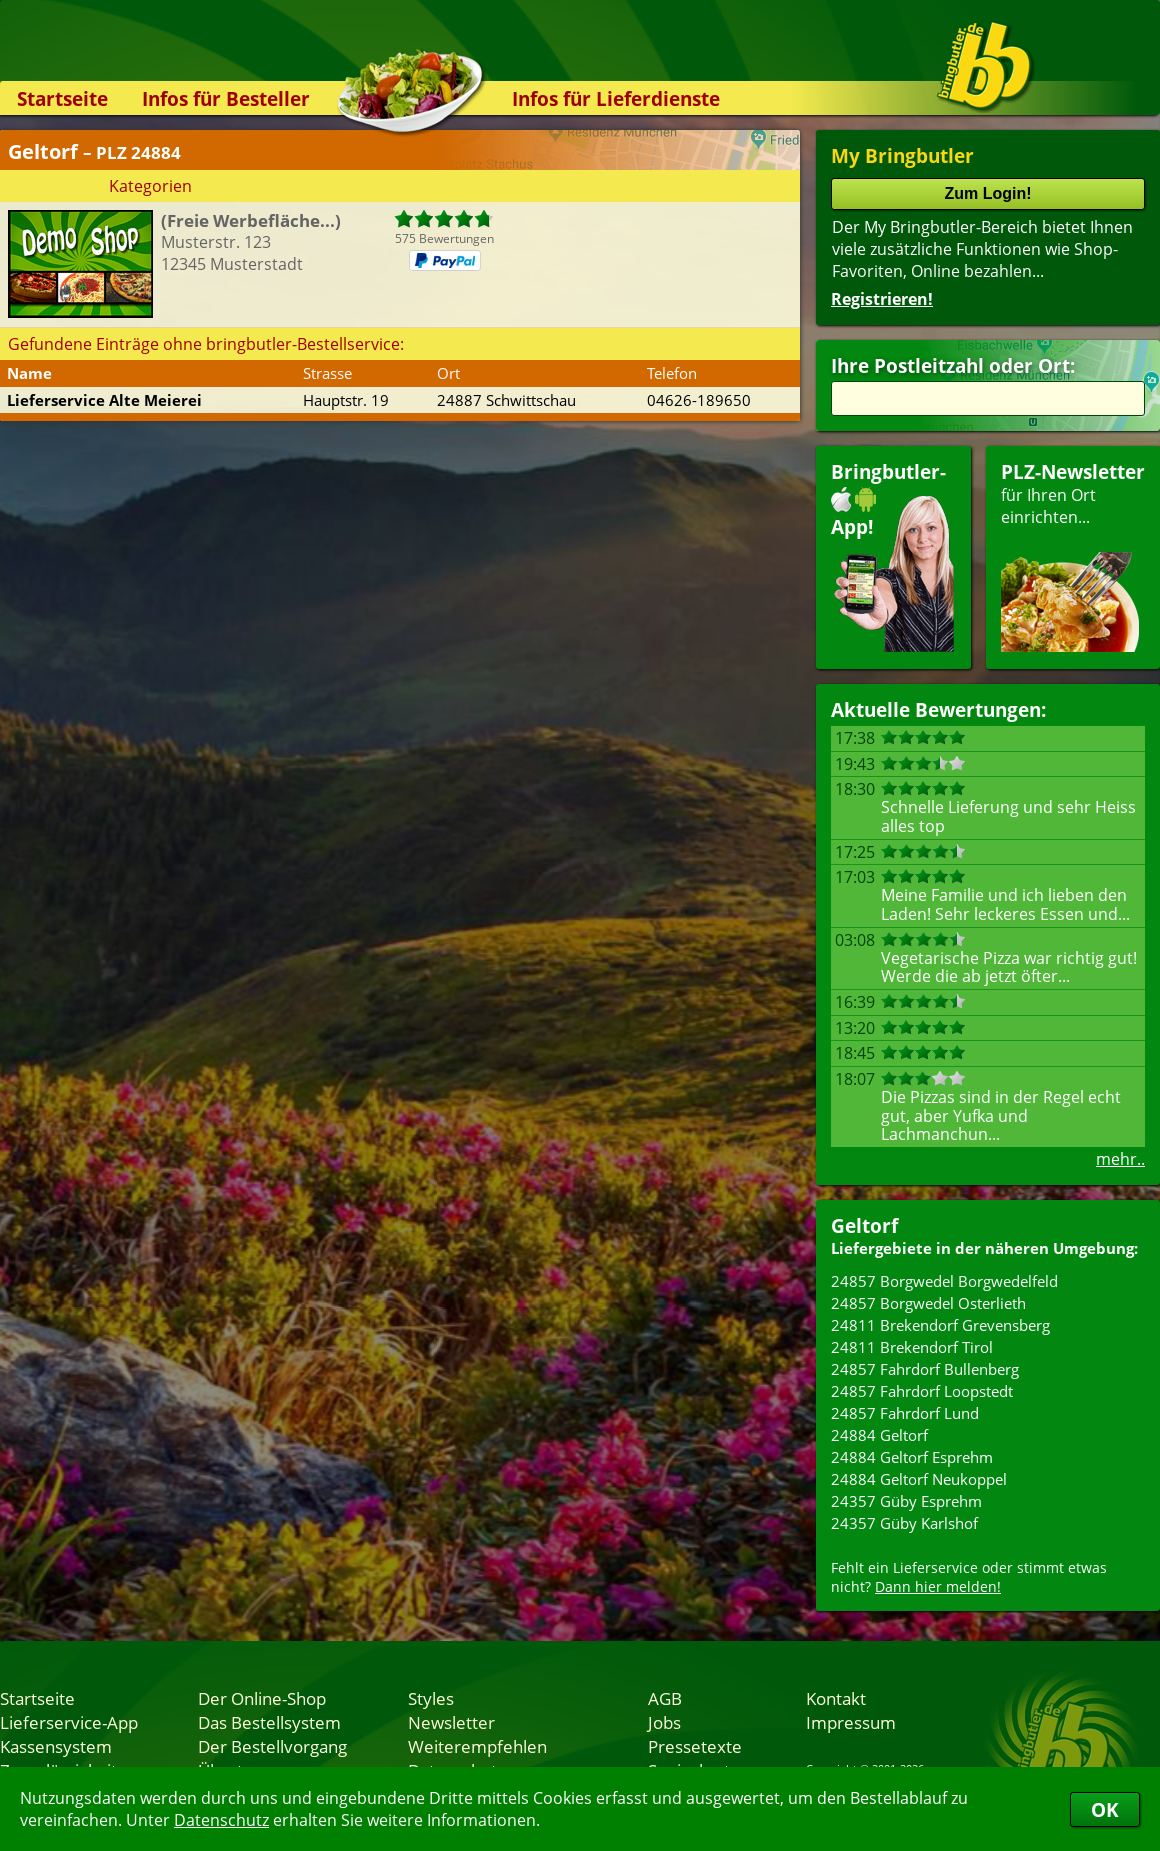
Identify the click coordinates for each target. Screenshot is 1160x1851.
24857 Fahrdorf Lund (905, 1413)
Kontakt (836, 1698)
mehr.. (1120, 1159)
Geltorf (864, 1225)
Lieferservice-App (69, 1722)
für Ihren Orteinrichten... (1073, 555)
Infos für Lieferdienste (616, 98)
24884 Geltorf (879, 1435)
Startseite (62, 98)
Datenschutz (221, 1820)
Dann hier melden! (938, 1586)
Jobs (664, 1722)
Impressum (851, 1722)
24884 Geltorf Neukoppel (919, 1479)
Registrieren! (882, 299)
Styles (431, 1698)
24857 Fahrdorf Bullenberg (925, 1369)
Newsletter (451, 1722)
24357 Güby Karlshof (904, 1523)
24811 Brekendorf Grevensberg (940, 1325)
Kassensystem (56, 1746)
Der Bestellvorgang (272, 1746)
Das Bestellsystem (269, 1722)
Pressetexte (695, 1746)
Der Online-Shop (262, 1698)
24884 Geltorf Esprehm (912, 1457)
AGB (665, 1698)
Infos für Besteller (226, 98)
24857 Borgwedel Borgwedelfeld (944, 1281)
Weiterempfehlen (477, 1746)
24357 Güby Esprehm (906, 1501)
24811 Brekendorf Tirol (912, 1347)
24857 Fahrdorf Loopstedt (922, 1391)
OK (1105, 1809)
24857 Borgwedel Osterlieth (928, 1303)
